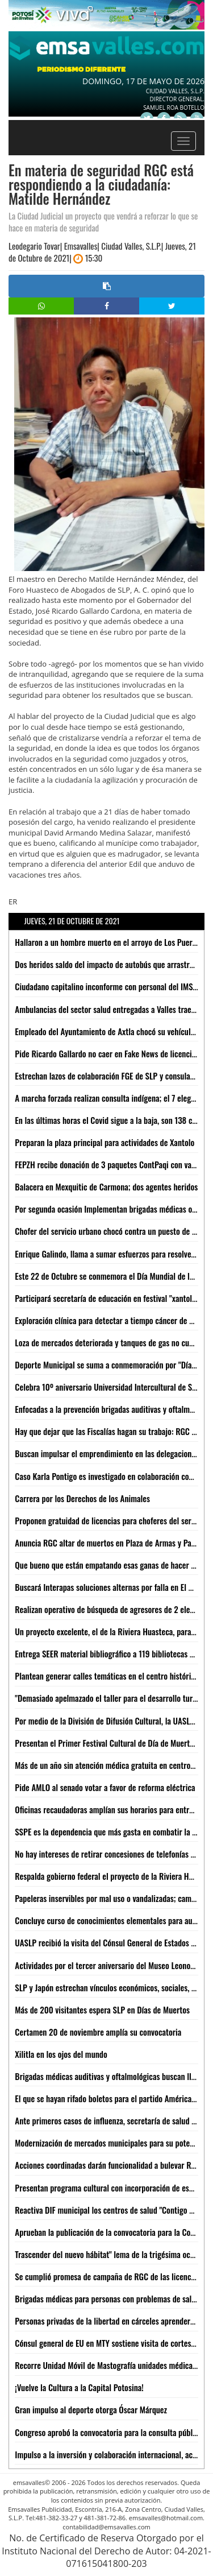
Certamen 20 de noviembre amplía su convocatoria (98, 2031)
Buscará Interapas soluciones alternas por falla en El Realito (113, 1587)
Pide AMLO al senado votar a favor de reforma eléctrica (105, 1787)
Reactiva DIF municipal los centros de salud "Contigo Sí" (106, 2209)
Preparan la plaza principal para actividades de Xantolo (104, 1142)
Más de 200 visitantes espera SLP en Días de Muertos (102, 2009)
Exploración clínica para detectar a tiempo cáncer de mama (111, 1320)
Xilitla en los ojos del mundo (61, 2054)
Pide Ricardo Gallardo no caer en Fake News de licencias (107, 1053)
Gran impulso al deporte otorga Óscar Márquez (91, 2409)
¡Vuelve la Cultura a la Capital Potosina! (79, 2387)
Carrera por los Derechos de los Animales (82, 1498)
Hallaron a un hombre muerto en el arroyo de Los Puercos (109, 942)
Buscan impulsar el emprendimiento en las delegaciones (107, 1453)
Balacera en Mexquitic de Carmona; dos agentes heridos (106, 1186)
